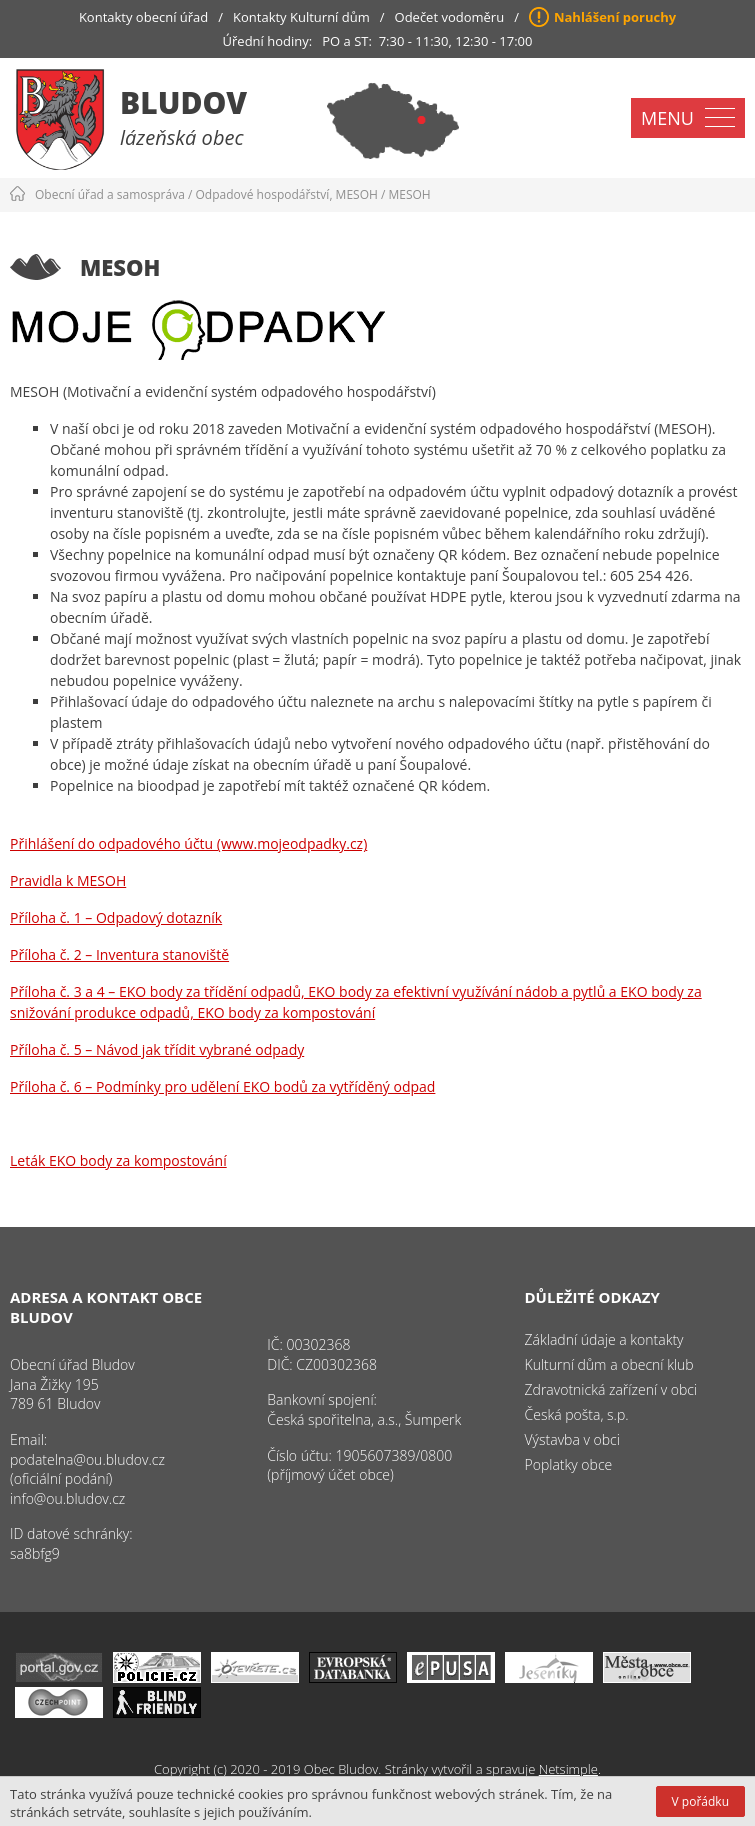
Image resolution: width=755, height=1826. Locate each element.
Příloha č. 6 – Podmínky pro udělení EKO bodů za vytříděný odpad (222, 1086)
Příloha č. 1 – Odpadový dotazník (116, 917)
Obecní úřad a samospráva (110, 194)
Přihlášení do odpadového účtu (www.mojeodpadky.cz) (188, 843)
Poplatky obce (569, 1464)
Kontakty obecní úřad (143, 17)
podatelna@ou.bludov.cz (87, 1459)
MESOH (409, 194)
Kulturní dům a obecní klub (609, 1364)
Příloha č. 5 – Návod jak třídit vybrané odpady (157, 1049)
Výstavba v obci (572, 1439)
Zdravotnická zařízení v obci (611, 1389)
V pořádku (700, 1801)
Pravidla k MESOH (68, 880)
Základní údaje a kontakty (604, 1339)
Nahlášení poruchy (615, 17)
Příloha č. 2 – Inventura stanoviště (119, 954)
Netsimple (568, 1769)
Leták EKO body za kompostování (118, 1160)
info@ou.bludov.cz (67, 1498)
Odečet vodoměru (450, 17)
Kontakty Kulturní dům (301, 17)
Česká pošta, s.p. (577, 1414)
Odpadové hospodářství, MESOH (287, 194)
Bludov (183, 102)
